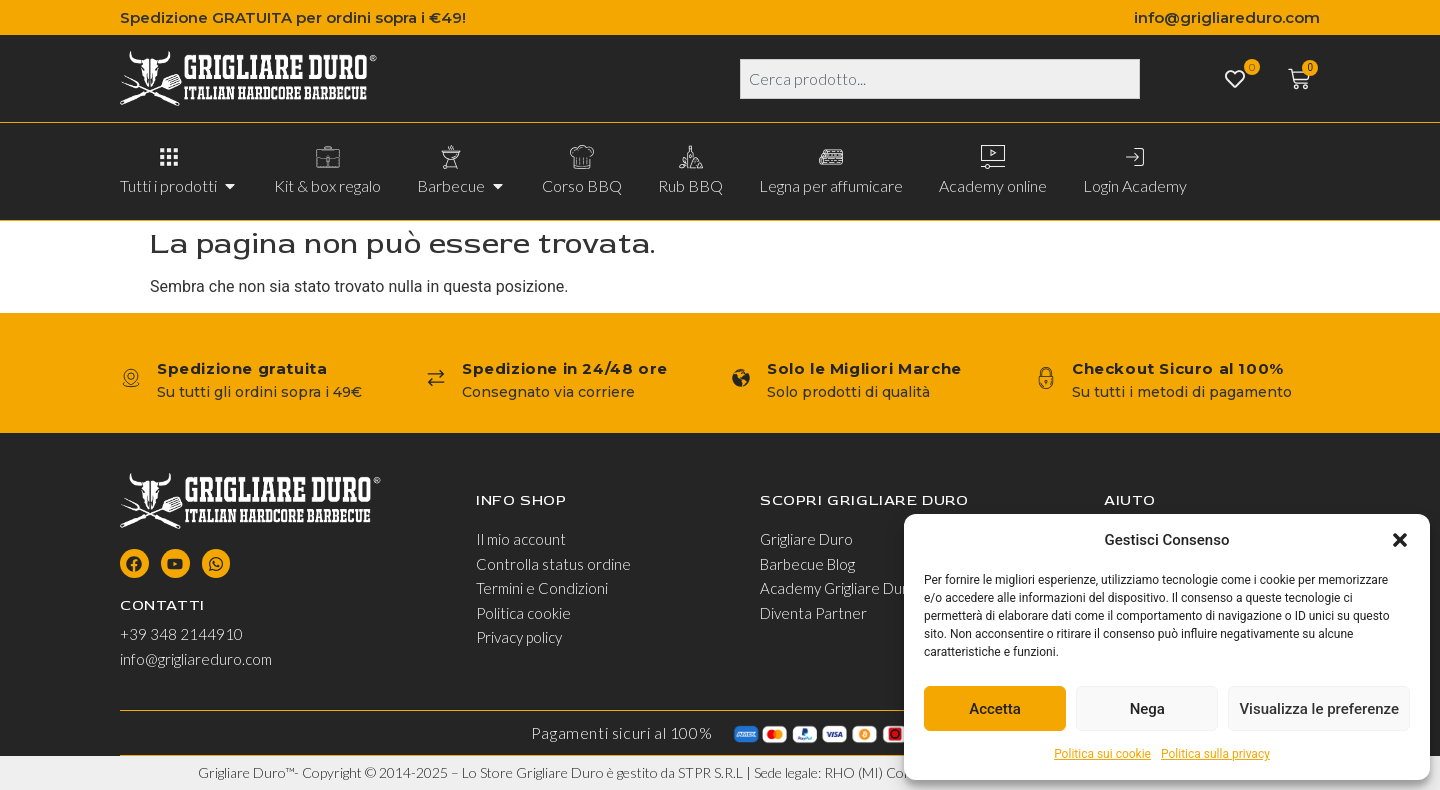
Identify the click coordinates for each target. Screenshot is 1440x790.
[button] (1400, 540)
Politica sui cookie (1102, 754)
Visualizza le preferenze (1319, 709)
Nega (1147, 709)
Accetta (995, 709)
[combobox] (940, 79)
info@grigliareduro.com (1227, 17)
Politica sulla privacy (1215, 754)
